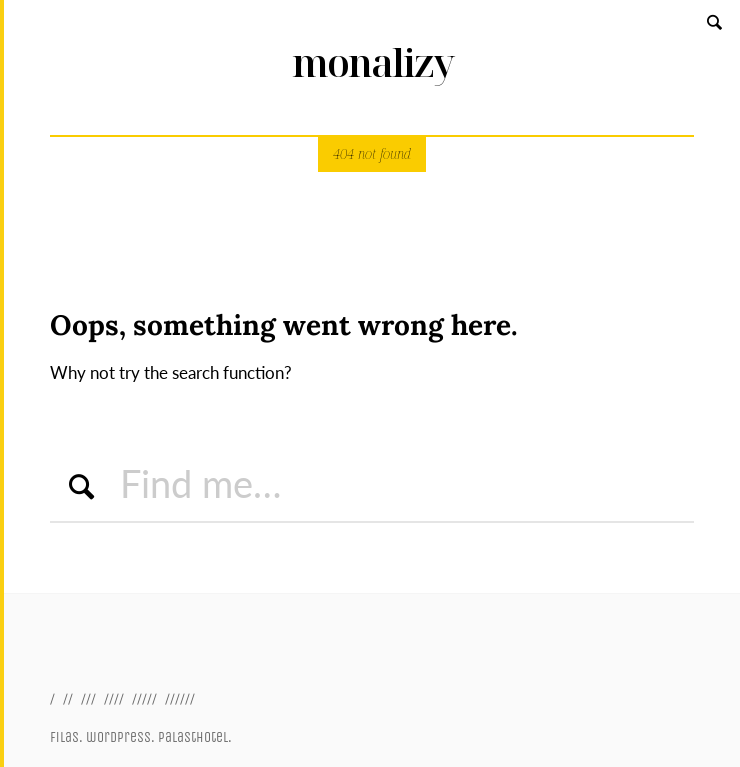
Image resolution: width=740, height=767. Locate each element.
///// (144, 698)
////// (180, 698)
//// (114, 698)
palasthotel (193, 737)
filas (64, 737)
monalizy (372, 62)
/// (88, 698)
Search (716, 21)
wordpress (118, 737)
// (68, 698)
